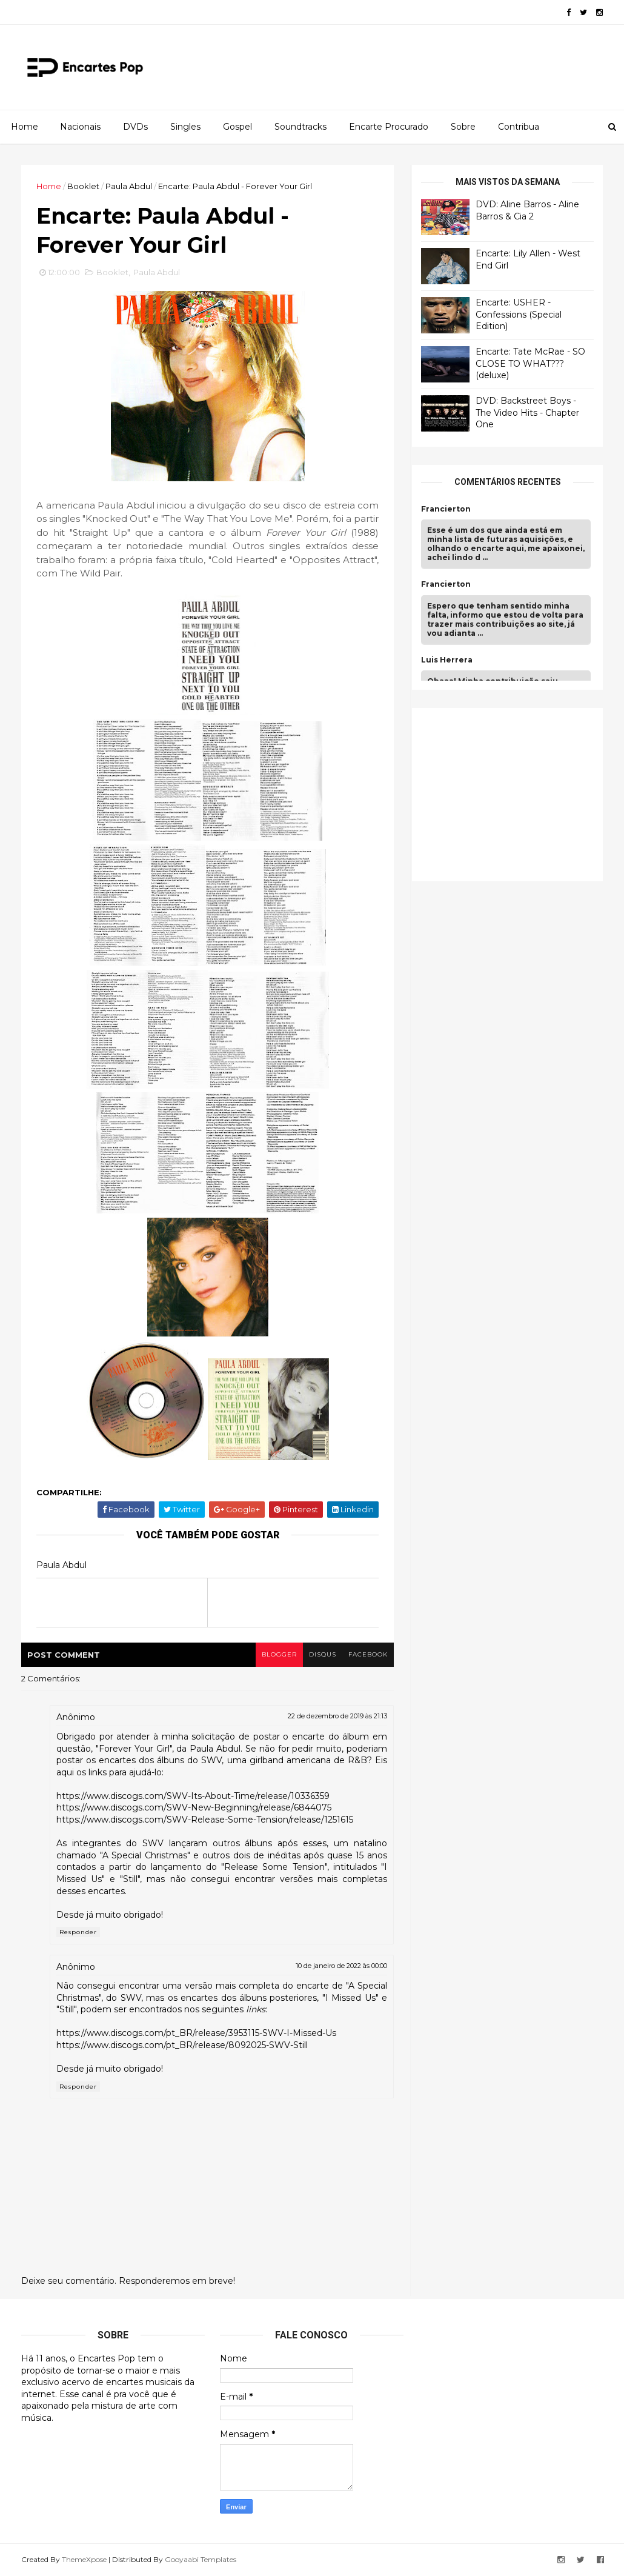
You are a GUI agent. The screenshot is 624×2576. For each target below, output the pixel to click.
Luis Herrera (447, 660)
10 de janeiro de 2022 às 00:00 (341, 1965)
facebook (368, 1654)
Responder (78, 1932)
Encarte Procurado (388, 126)
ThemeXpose (84, 2559)
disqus (322, 1654)
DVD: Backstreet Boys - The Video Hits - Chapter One (527, 412)
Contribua (518, 126)
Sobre (463, 126)
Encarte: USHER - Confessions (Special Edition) (519, 314)
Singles (185, 126)
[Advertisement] (512, 793)
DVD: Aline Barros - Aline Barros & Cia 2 (527, 210)
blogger (279, 1654)
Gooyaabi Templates (200, 2559)
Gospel (237, 126)
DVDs (135, 126)
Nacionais (80, 126)
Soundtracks (300, 126)
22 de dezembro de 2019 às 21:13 (337, 1716)
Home (24, 126)
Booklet (83, 186)
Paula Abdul (128, 186)
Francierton (446, 509)
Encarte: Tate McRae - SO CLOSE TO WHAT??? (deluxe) (530, 363)
